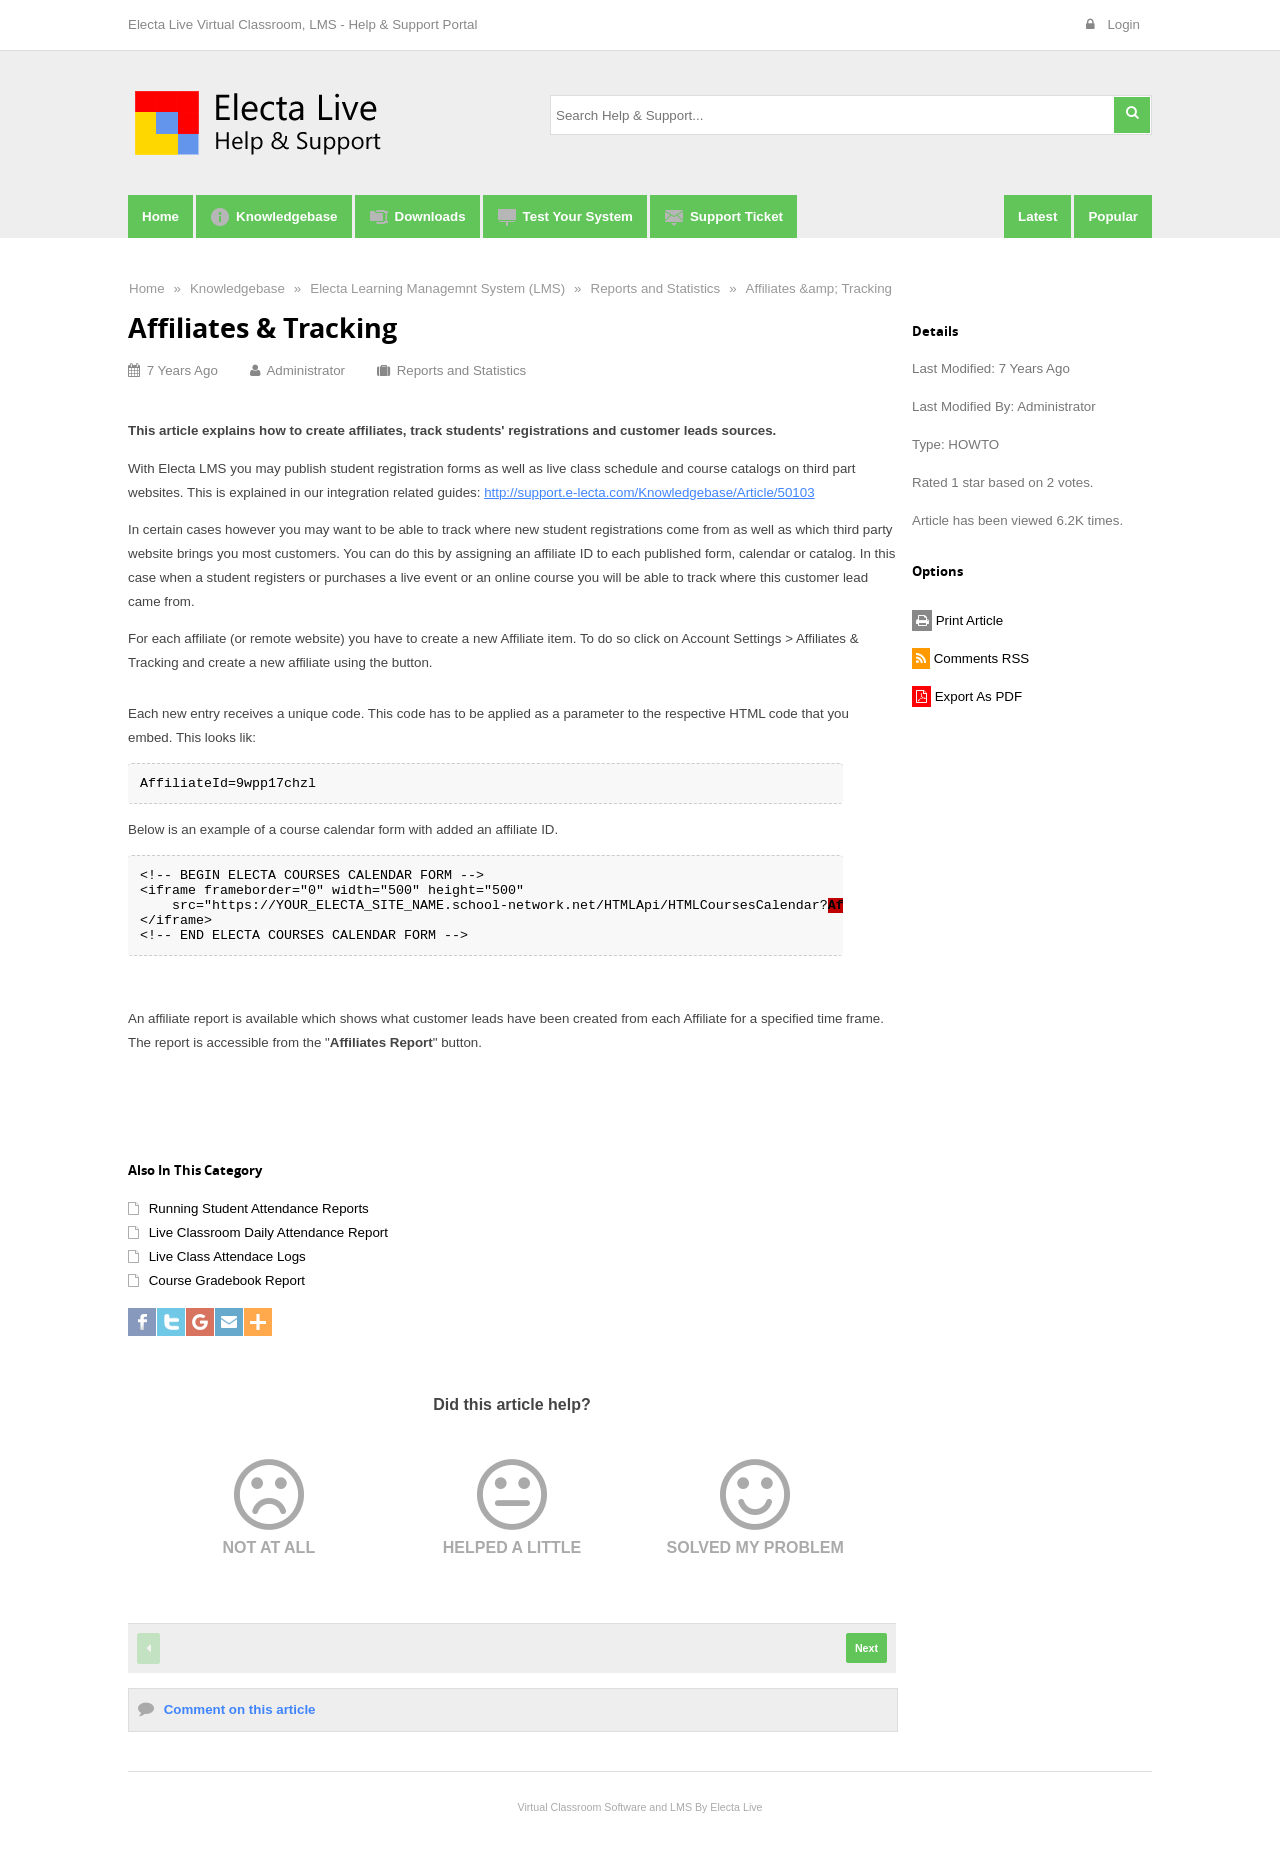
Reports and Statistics (656, 288)
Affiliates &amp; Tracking (819, 288)
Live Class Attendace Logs (227, 1256)
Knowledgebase (237, 288)
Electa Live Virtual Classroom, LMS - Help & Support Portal (302, 24)
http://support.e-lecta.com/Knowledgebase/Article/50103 (649, 492)
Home (147, 288)
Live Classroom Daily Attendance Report (268, 1232)
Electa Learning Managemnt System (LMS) (437, 288)
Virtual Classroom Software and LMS (604, 1807)
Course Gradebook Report (227, 1280)
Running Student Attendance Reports (259, 1208)
